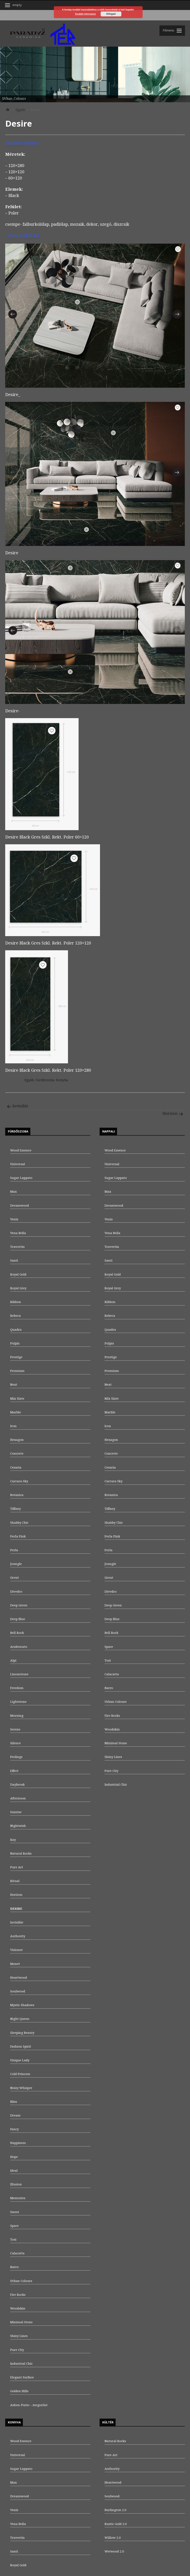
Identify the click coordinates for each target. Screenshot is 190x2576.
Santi (14, 1260)
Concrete (16, 1453)
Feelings (16, 1757)
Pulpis (15, 1343)
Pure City (17, 2350)
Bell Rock (17, 1633)
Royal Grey (18, 1288)
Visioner (16, 1950)
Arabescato (18, 1647)
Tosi (13, 2239)
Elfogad (111, 13)
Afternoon (18, 1798)
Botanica (16, 1495)
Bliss (13, 2102)
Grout (14, 1577)
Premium (17, 1371)
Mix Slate (17, 1398)
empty (17, 5)
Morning (16, 1716)
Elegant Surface (22, 2377)
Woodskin (17, 2308)
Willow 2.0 (113, 2538)
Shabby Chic (19, 1523)
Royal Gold (18, 1274)
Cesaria (15, 1467)
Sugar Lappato (21, 1178)
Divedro (16, 1591)
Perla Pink (18, 1536)
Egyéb (29, 1080)
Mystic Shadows (22, 2005)
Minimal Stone (21, 2322)
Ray (13, 1840)
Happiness (18, 2143)
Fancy (14, 2129)
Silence (15, 1743)
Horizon (170, 1113)
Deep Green (18, 1605)
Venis (14, 1219)
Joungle (16, 1564)
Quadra (16, 1330)
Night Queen (19, 2019)
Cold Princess (20, 2074)
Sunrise (16, 1812)
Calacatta (17, 2253)
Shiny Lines (19, 2336)
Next (13, 1384)
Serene (15, 1729)
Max (13, 1191)
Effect (14, 1771)
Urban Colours (21, 2281)
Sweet (14, 2212)
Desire (16, 1909)
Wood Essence (20, 1150)
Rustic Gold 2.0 (116, 2524)
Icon (13, 1426)
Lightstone (18, 1702)
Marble (15, 1412)
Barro (14, 2267)
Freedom (16, 1688)
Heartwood (18, 1977)
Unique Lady (19, 2060)
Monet (15, 1964)
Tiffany (15, 1509)
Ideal (14, 2170)
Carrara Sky (19, 1481)
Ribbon (15, 1302)
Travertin (17, 1247)
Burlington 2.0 (115, 2510)
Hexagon (17, 1440)
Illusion (16, 2184)
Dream (15, 2115)
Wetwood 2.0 (114, 2551)
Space (14, 2226)
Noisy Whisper (21, 2088)
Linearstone (19, 1674)
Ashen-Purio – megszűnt (29, 2405)
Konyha (62, 1080)
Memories (17, 2198)
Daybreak (17, 1784)
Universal (17, 1164)
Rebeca (15, 1316)
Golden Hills (19, 2391)
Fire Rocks (18, 2295)
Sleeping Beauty (22, 2033)
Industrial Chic (21, 2363)
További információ (85, 14)
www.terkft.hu (22, 235)
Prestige (16, 1357)
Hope (14, 2157)
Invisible (20, 1106)
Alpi (13, 1660)
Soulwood (17, 1991)
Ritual (15, 1881)
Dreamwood (19, 1205)
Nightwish (18, 1826)
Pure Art (16, 1867)
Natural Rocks (21, 1853)
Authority (17, 1936)
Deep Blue (17, 1619)
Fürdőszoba (45, 1080)
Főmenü (168, 30)
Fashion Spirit (20, 2046)
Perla (14, 1550)
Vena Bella (18, 1233)
